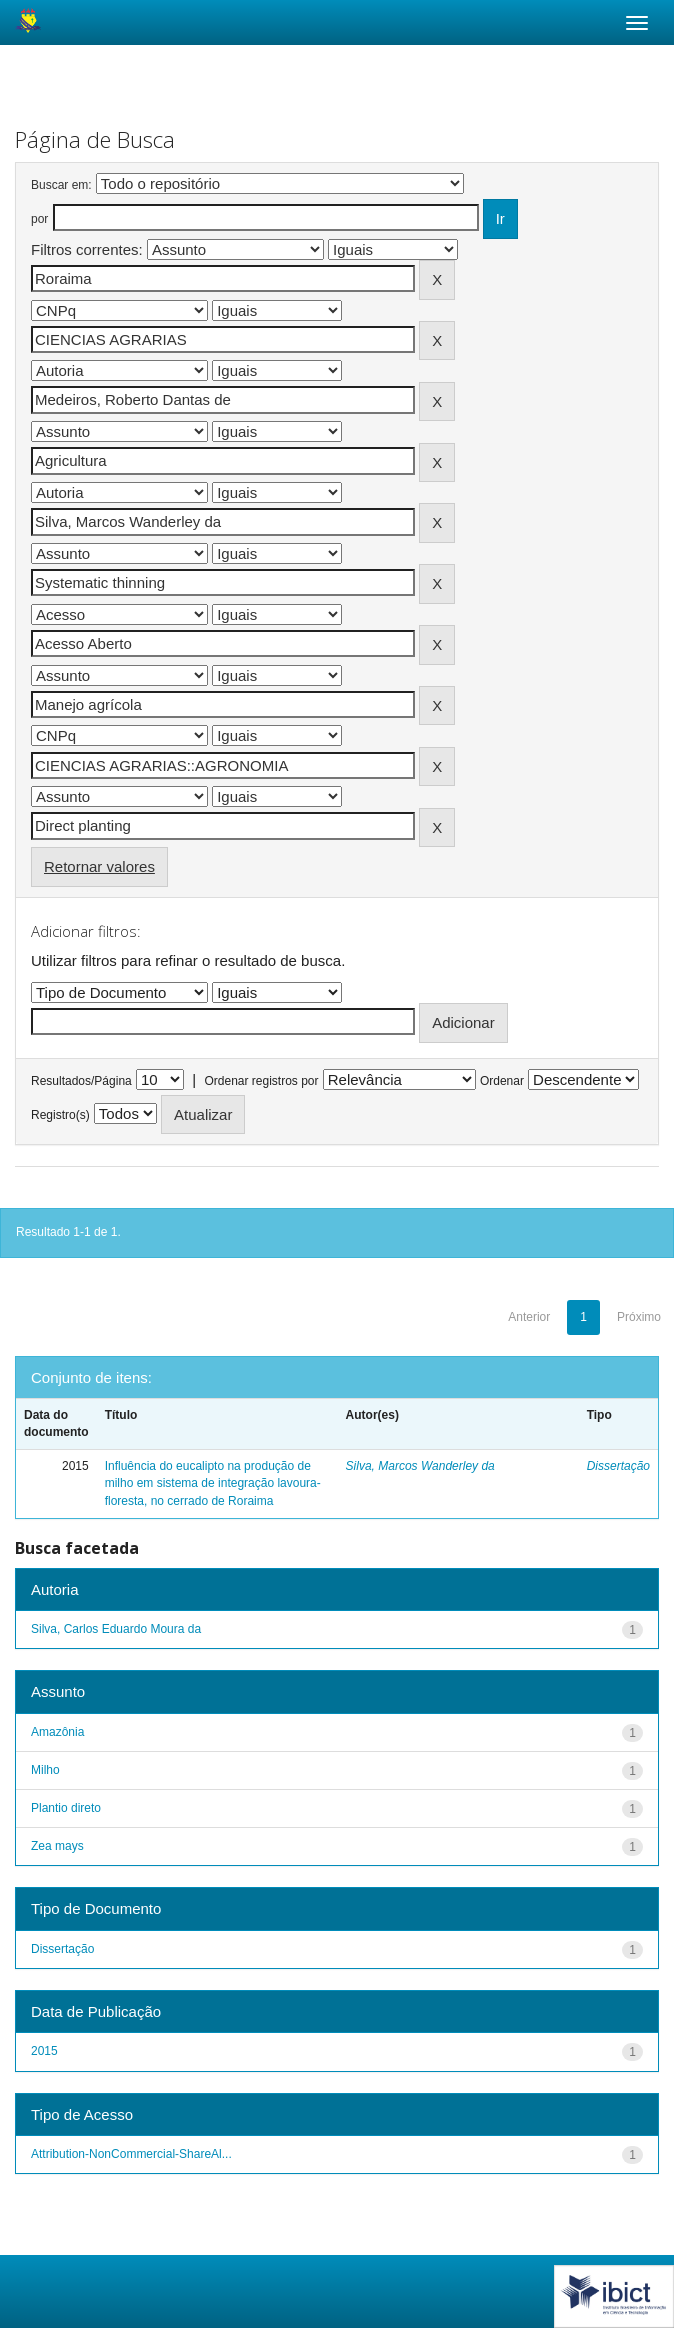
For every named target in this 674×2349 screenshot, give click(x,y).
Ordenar (502, 1081)
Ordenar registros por (261, 1081)
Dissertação (618, 1466)
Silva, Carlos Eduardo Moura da (116, 1629)
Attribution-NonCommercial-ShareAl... (131, 2154)
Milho (45, 1770)
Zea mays (57, 1846)
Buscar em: (61, 185)
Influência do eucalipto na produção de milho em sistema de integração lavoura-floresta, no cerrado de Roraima (213, 1483)
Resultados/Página (81, 1081)
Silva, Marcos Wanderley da (420, 1466)
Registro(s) (60, 1115)
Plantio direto (66, 1808)
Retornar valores (99, 866)
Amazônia (57, 1732)
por (39, 219)
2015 (44, 2051)
